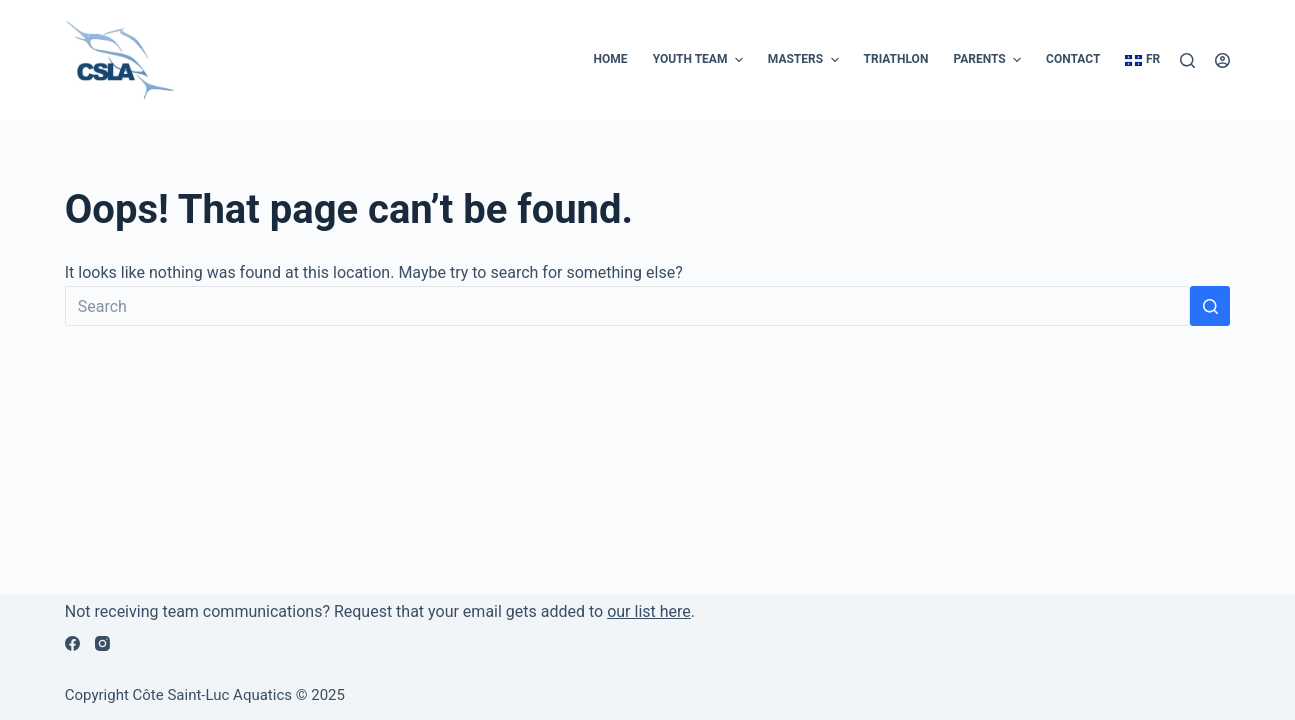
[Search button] (1210, 306)
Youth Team (700, 60)
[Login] (1222, 60)
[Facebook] (72, 643)
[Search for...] (628, 306)
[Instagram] (102, 643)
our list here (649, 611)
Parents (989, 60)
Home (611, 59)
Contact (1073, 59)
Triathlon (896, 59)
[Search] (1187, 60)
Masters (806, 60)
